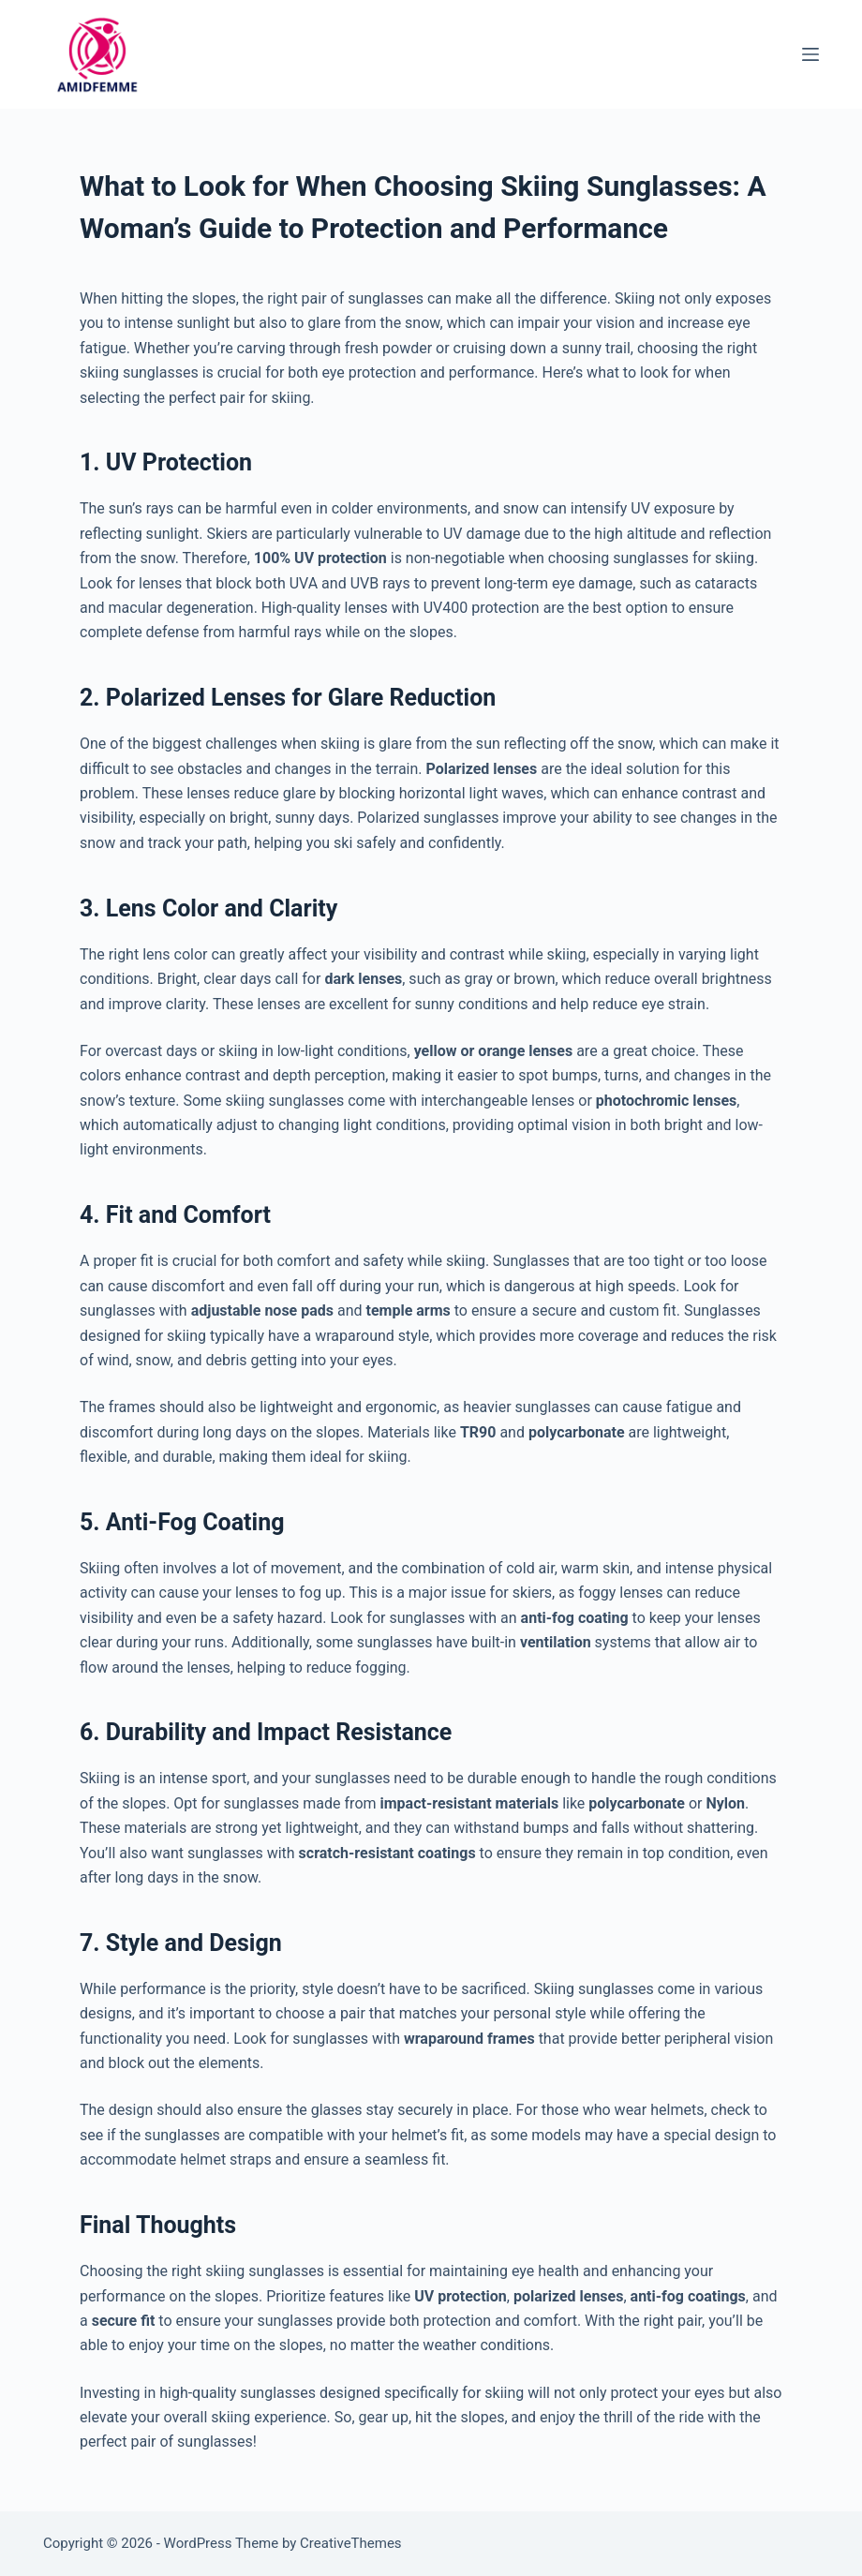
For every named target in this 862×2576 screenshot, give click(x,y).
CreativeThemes (351, 2543)
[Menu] (810, 54)
